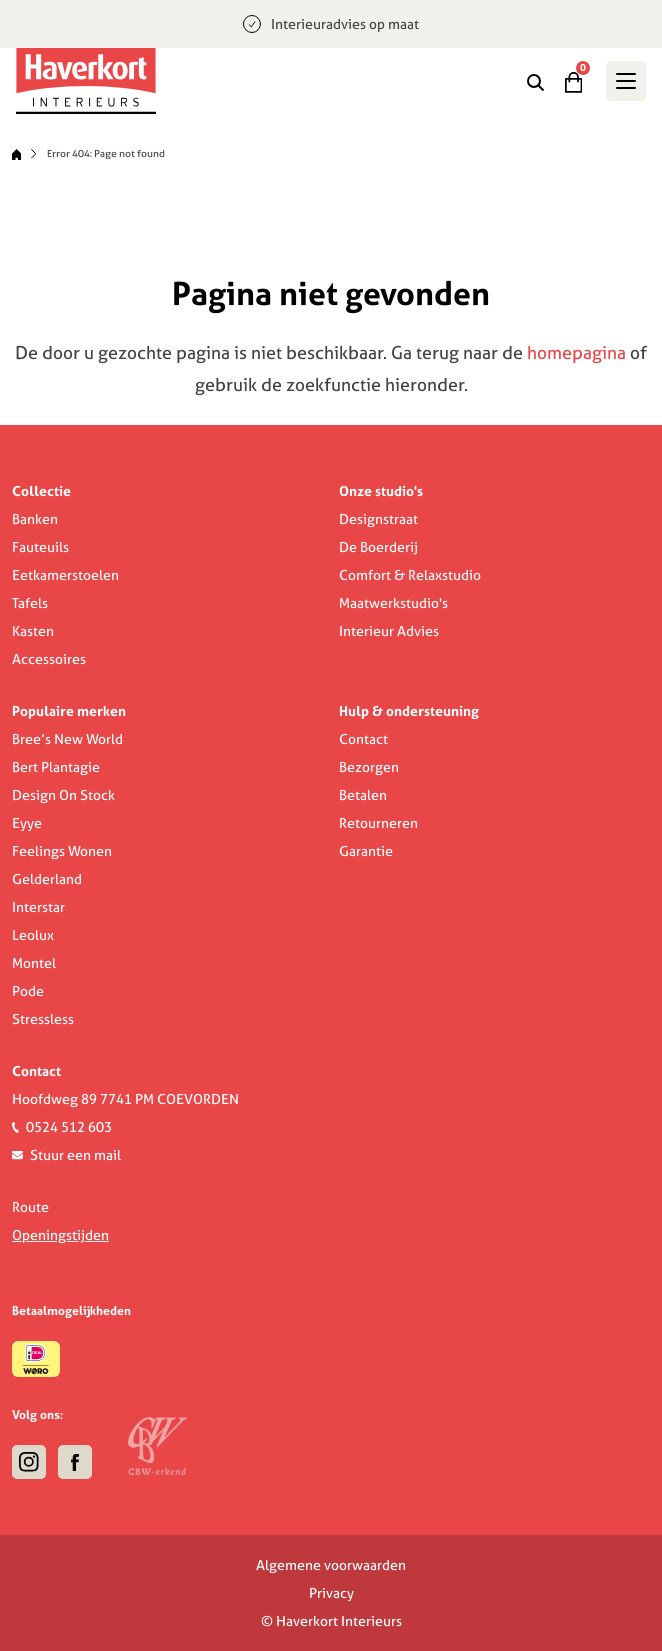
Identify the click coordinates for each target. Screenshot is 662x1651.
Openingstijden (60, 1235)
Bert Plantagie (56, 767)
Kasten (33, 631)
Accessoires (49, 659)
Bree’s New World (67, 739)
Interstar (38, 907)
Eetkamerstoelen (65, 575)
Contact (363, 739)
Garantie (366, 851)
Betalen (363, 795)
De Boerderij (378, 547)
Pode (28, 991)
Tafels (30, 603)
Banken (35, 519)
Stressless (43, 1019)
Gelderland (47, 879)
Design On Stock (63, 795)
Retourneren (378, 823)
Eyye (27, 823)
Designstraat (378, 519)
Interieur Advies (389, 631)
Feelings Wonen (62, 851)
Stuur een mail (75, 1155)
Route (30, 1207)
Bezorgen (369, 767)
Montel (34, 963)
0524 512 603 (69, 1127)
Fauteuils (40, 547)
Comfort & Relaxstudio (410, 575)
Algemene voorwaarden (331, 1565)
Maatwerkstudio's (393, 603)
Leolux (33, 935)
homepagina (576, 352)
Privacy (331, 1593)
